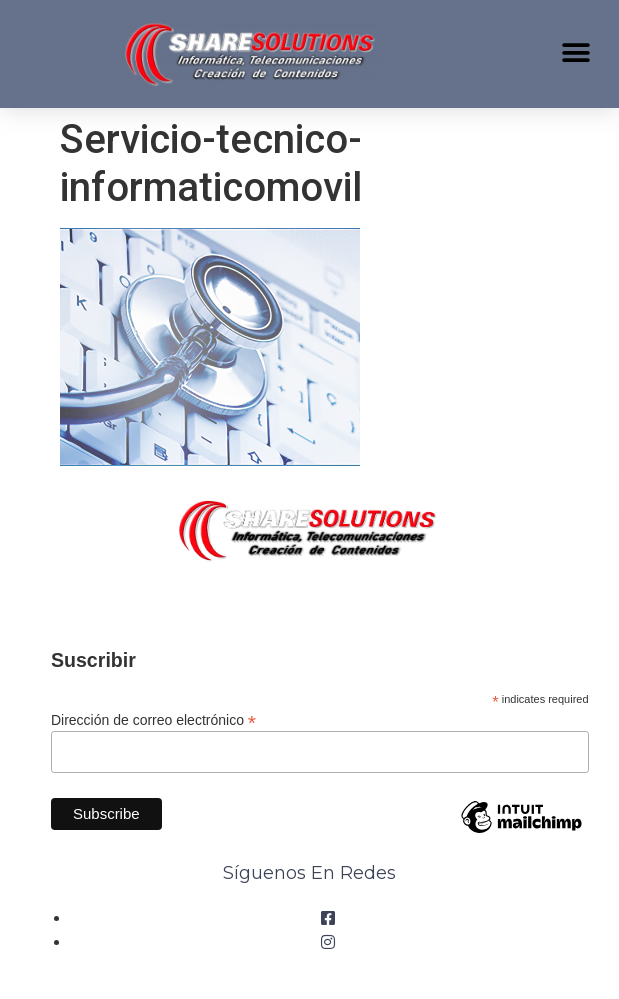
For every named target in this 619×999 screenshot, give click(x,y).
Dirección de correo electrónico (153, 719)
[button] (576, 52)
